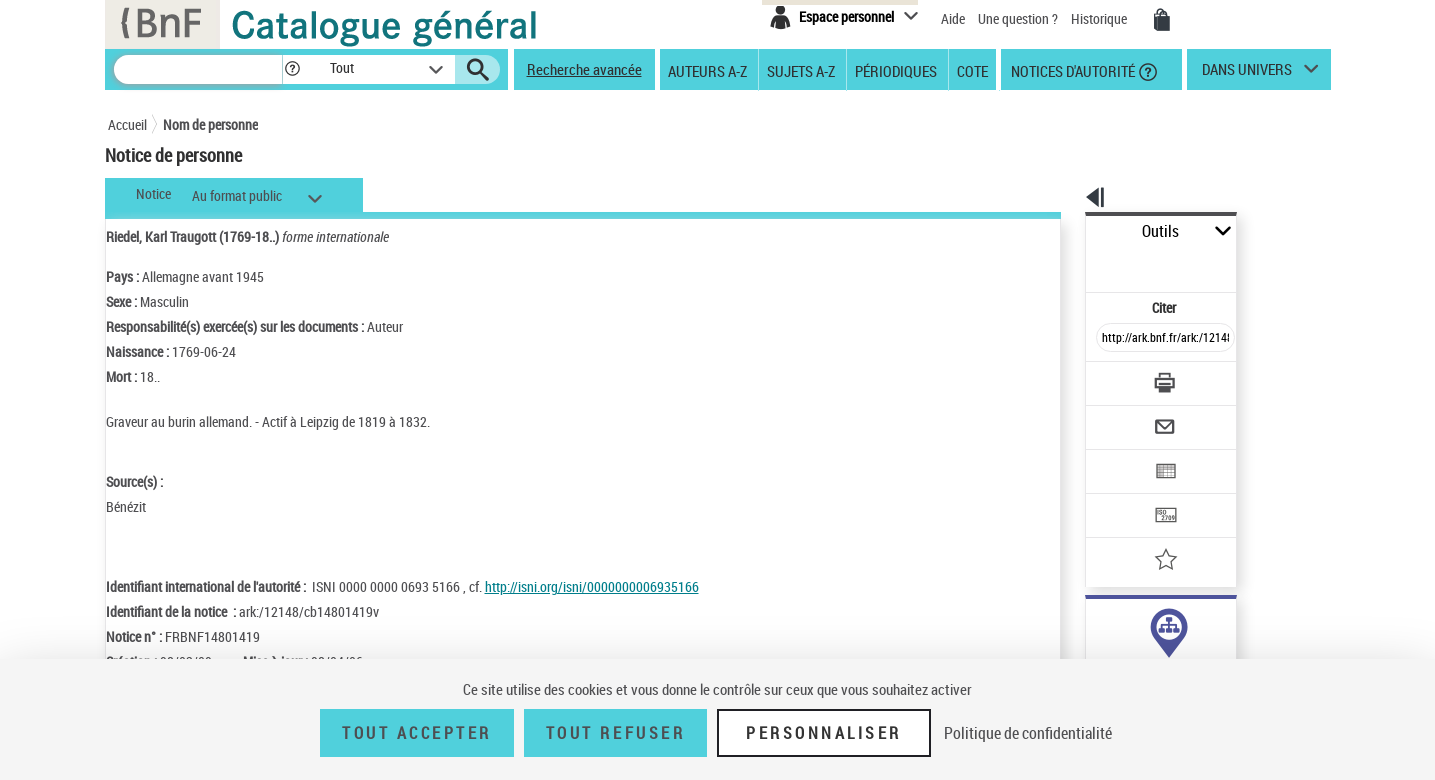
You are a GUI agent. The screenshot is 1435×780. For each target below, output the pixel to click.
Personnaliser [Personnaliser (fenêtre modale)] (824, 733)
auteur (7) (1092, 628)
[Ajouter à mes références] (1122, 495)
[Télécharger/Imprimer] (1113, 339)
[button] (292, 69)
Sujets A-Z (801, 70)
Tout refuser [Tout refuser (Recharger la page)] (615, 733)
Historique (1100, 18)
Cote (972, 70)
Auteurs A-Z (707, 70)
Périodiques (896, 70)
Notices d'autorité (1071, 70)
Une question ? (1018, 18)
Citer (1078, 263)
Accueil (127, 124)
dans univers (1247, 74)
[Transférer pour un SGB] (1118, 456)
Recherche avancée (584, 69)
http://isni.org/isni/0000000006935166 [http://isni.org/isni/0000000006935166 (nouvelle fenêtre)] (592, 586)
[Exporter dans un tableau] (1124, 417)
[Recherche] (198, 69)
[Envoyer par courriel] (1109, 378)
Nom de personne (210, 124)
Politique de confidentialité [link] (1028, 733)
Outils (1063, 231)
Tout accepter (417, 733)
